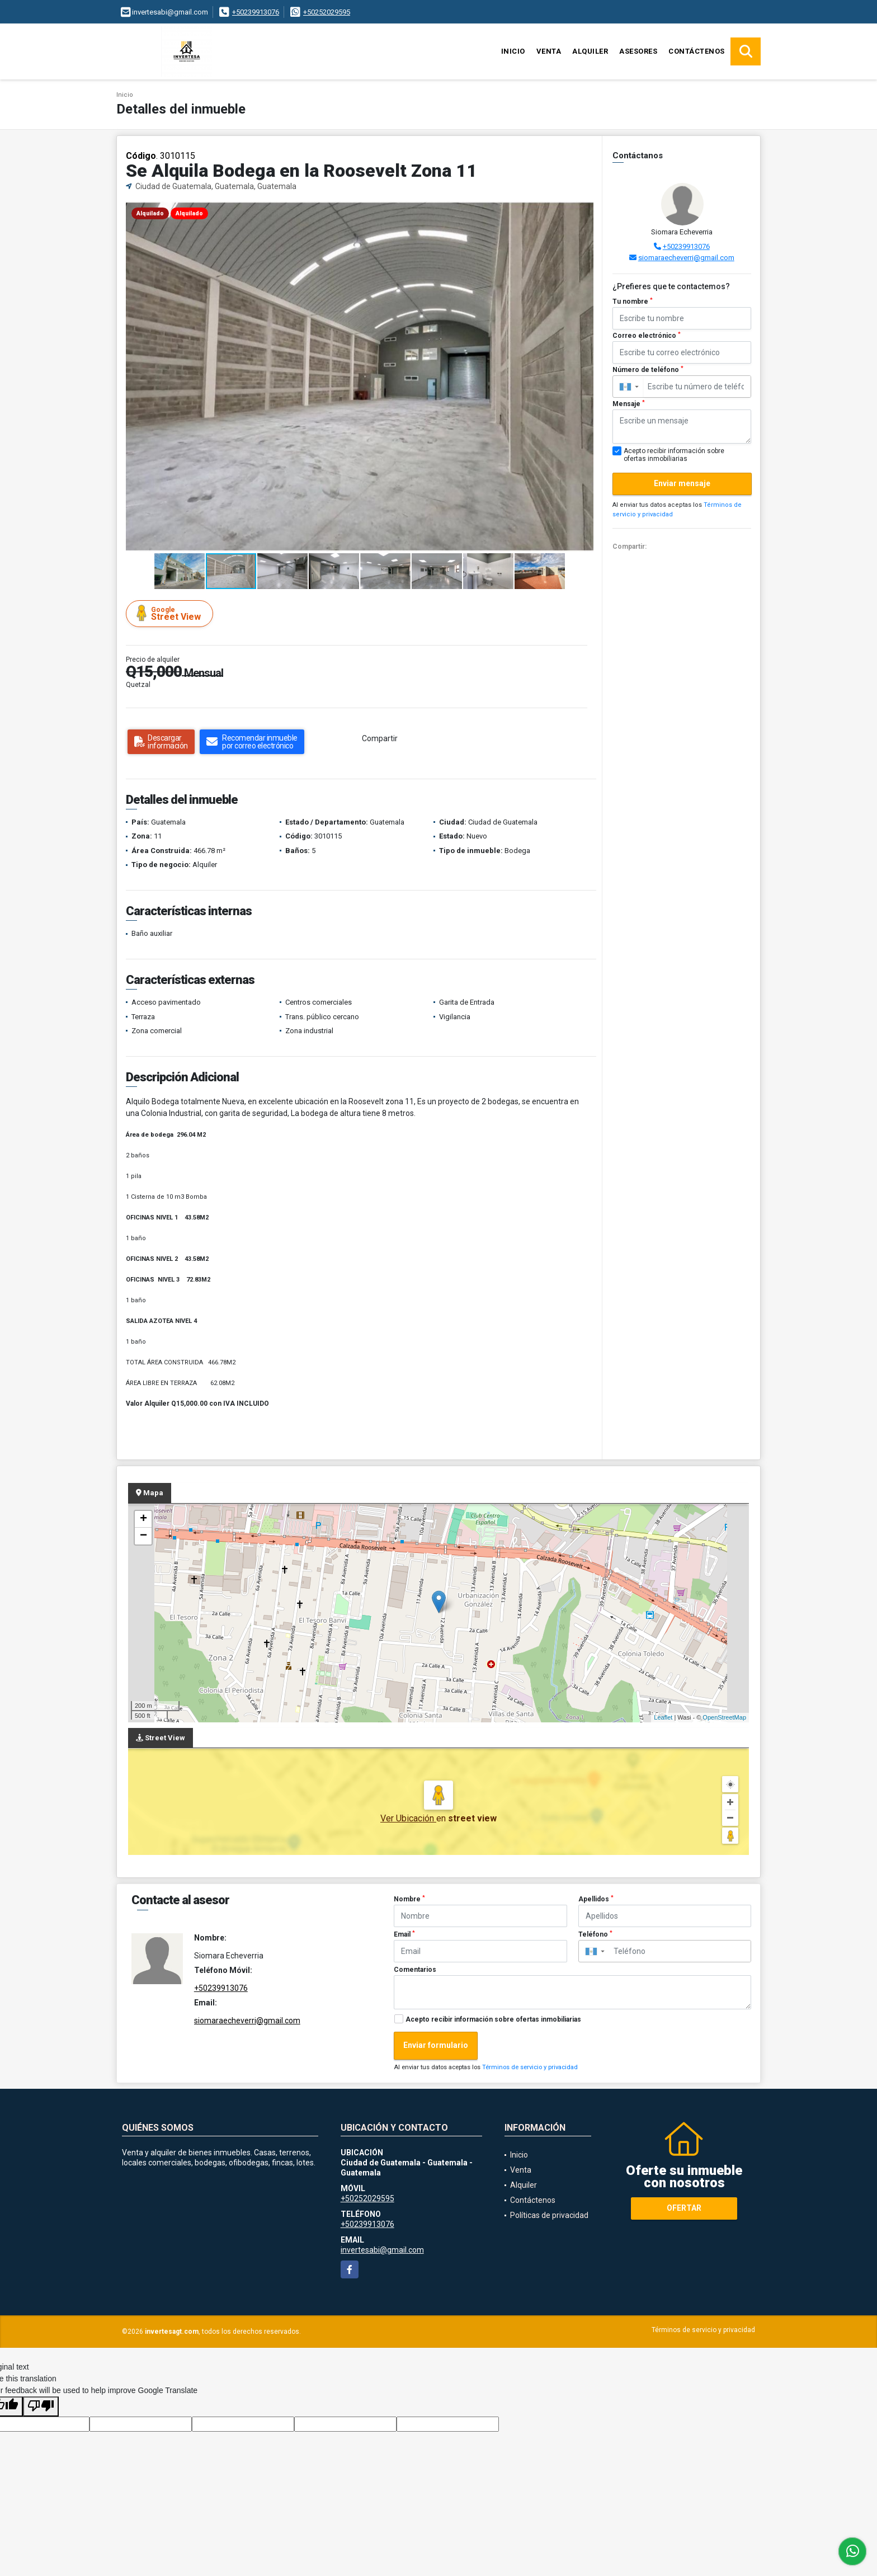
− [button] (143, 1536)
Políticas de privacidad (549, 2215)
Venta (549, 51)
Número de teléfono (647, 369)
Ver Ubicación (408, 1818)
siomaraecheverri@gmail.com (686, 257)
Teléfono (595, 1934)
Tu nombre (632, 301)
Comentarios (415, 1970)
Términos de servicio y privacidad (530, 2067)
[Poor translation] (41, 2406)
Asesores (638, 51)
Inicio (513, 51)
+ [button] (143, 1519)
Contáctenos (696, 51)
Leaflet (663, 1717)
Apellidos (596, 1899)
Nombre (409, 1899)
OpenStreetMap (724, 1717)
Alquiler (590, 51)
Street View (171, 613)
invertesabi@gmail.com (382, 2249)
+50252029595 (326, 12)
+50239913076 (255, 12)
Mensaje (628, 403)
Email (404, 1934)
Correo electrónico (646, 335)
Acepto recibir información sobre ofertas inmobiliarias (493, 2019)
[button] (584, 211)
